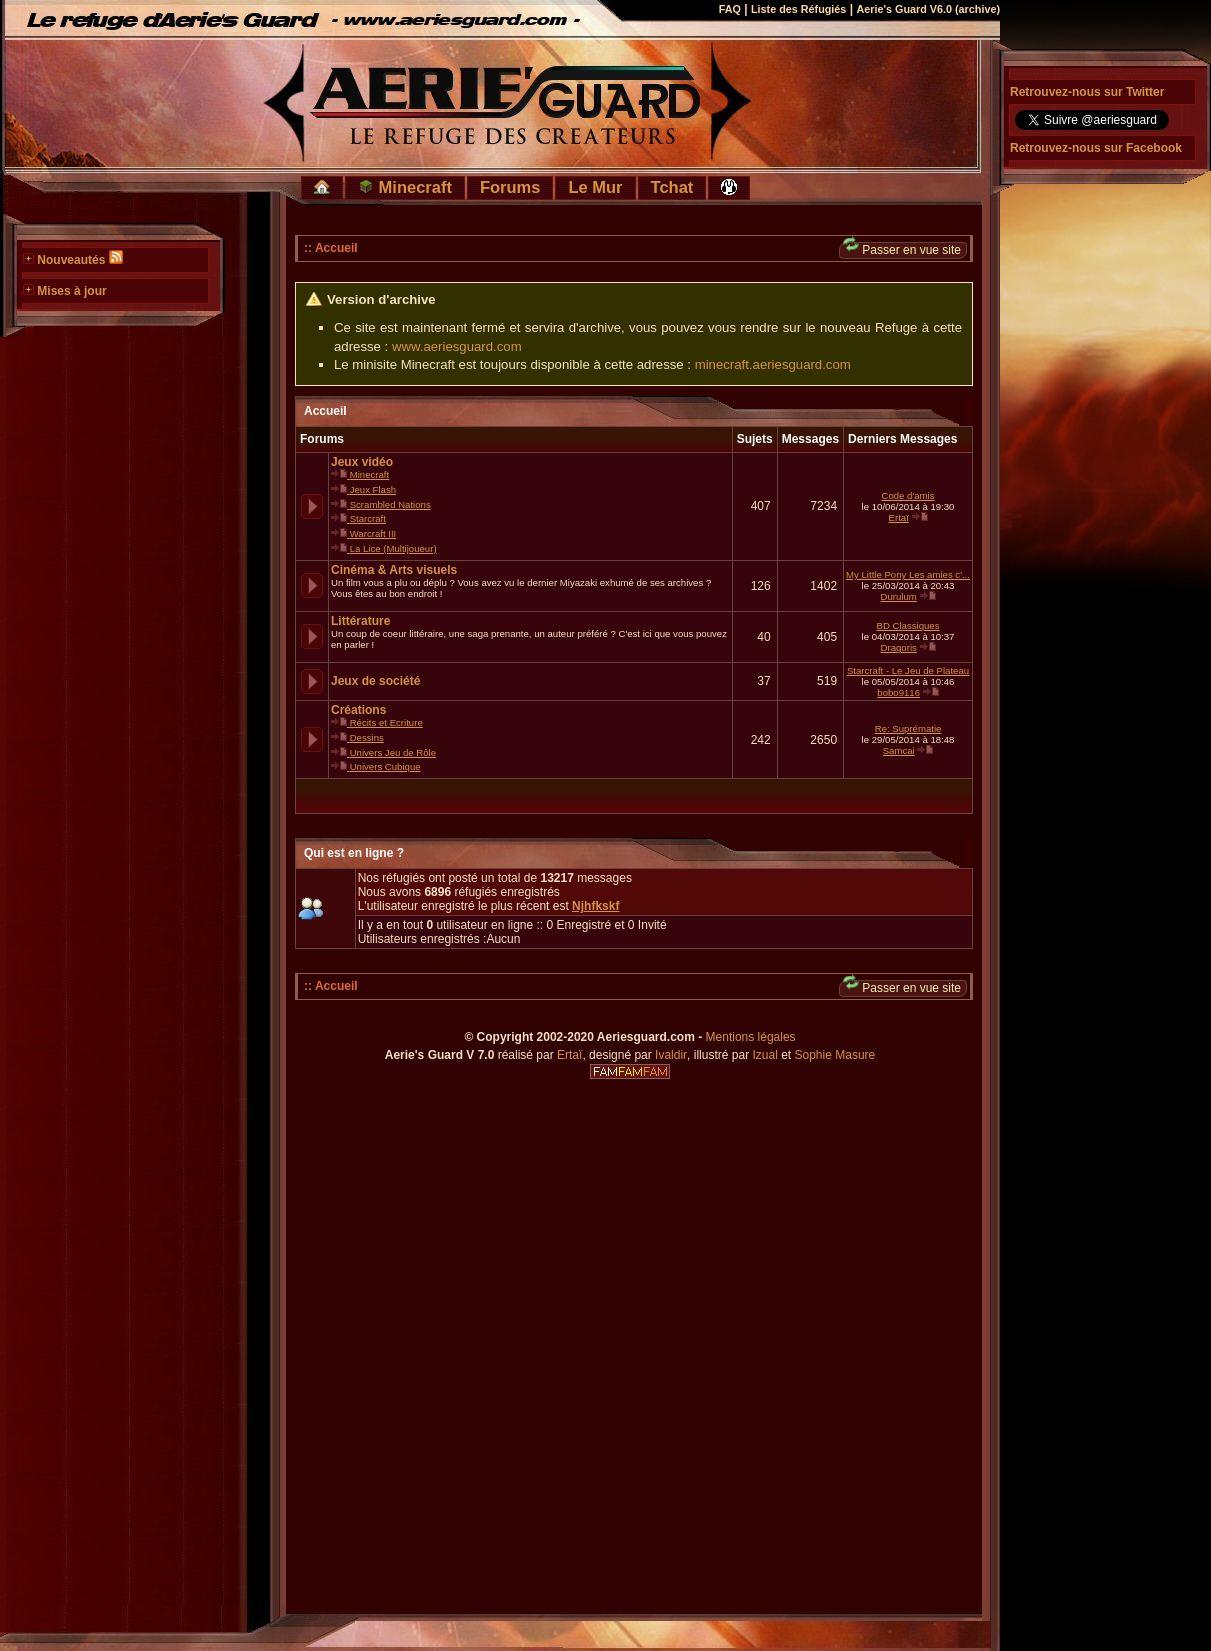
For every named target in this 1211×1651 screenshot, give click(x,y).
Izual (764, 1055)
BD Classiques (908, 625)
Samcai (899, 750)
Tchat (672, 187)
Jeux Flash (373, 489)
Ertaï (899, 517)
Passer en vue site (902, 249)
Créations (358, 710)
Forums (510, 187)
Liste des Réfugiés (798, 9)
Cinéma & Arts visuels (394, 570)
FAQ (730, 9)
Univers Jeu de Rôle (393, 752)
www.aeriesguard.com (457, 346)
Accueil (325, 411)
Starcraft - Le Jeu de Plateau (908, 670)
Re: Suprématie (908, 728)
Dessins (367, 737)
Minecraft (405, 187)
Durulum (899, 596)
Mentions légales (751, 1037)
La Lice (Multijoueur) (393, 548)
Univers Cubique (385, 766)
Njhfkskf (595, 906)
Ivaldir (671, 1055)
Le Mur (595, 187)
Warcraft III (373, 533)
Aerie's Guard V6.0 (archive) (928, 9)
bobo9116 (898, 692)
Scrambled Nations (390, 504)
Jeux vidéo (362, 462)
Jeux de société (375, 681)
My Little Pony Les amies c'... (908, 574)
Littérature (360, 621)
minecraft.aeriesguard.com (773, 364)
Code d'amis (908, 495)
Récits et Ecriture (386, 722)
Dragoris (899, 647)
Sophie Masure (835, 1055)
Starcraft (368, 518)
